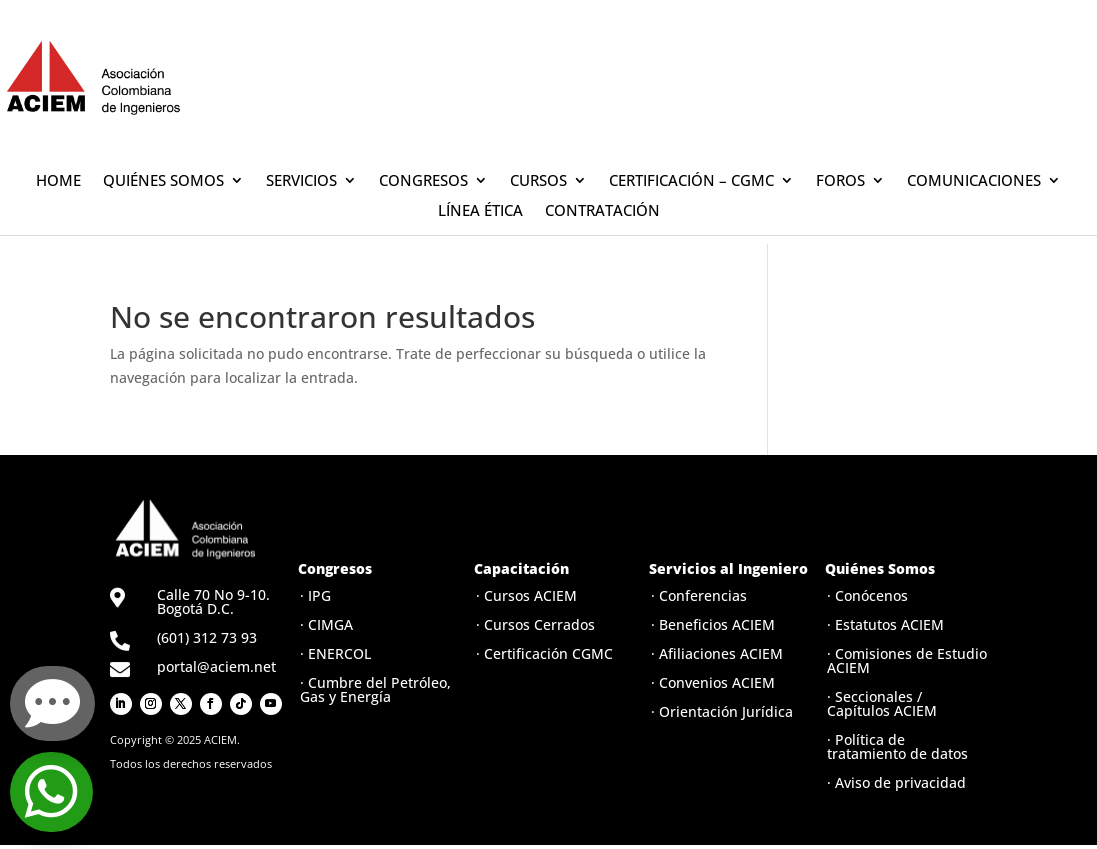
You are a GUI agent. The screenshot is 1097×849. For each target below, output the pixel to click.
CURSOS (538, 181)
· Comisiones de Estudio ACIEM (907, 660)
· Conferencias (699, 595)
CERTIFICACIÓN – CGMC (691, 181)
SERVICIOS (301, 181)
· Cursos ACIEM (526, 595)
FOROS (840, 181)
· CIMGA (326, 624)
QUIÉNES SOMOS (163, 181)
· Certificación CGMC (544, 653)
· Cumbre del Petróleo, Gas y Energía (375, 689)
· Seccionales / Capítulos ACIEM (882, 703)
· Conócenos (867, 595)
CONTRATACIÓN (602, 211)
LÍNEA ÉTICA (480, 211)
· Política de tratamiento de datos (897, 746)
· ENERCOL (335, 653)
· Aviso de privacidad (896, 782)
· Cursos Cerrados (535, 624)
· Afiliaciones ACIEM (717, 653)
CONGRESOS (423, 181)
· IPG (315, 595)
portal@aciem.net (216, 666)
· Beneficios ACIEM (713, 624)
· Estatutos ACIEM (885, 624)
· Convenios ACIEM (713, 682)
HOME (58, 181)
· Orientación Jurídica (722, 711)
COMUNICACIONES (974, 181)
